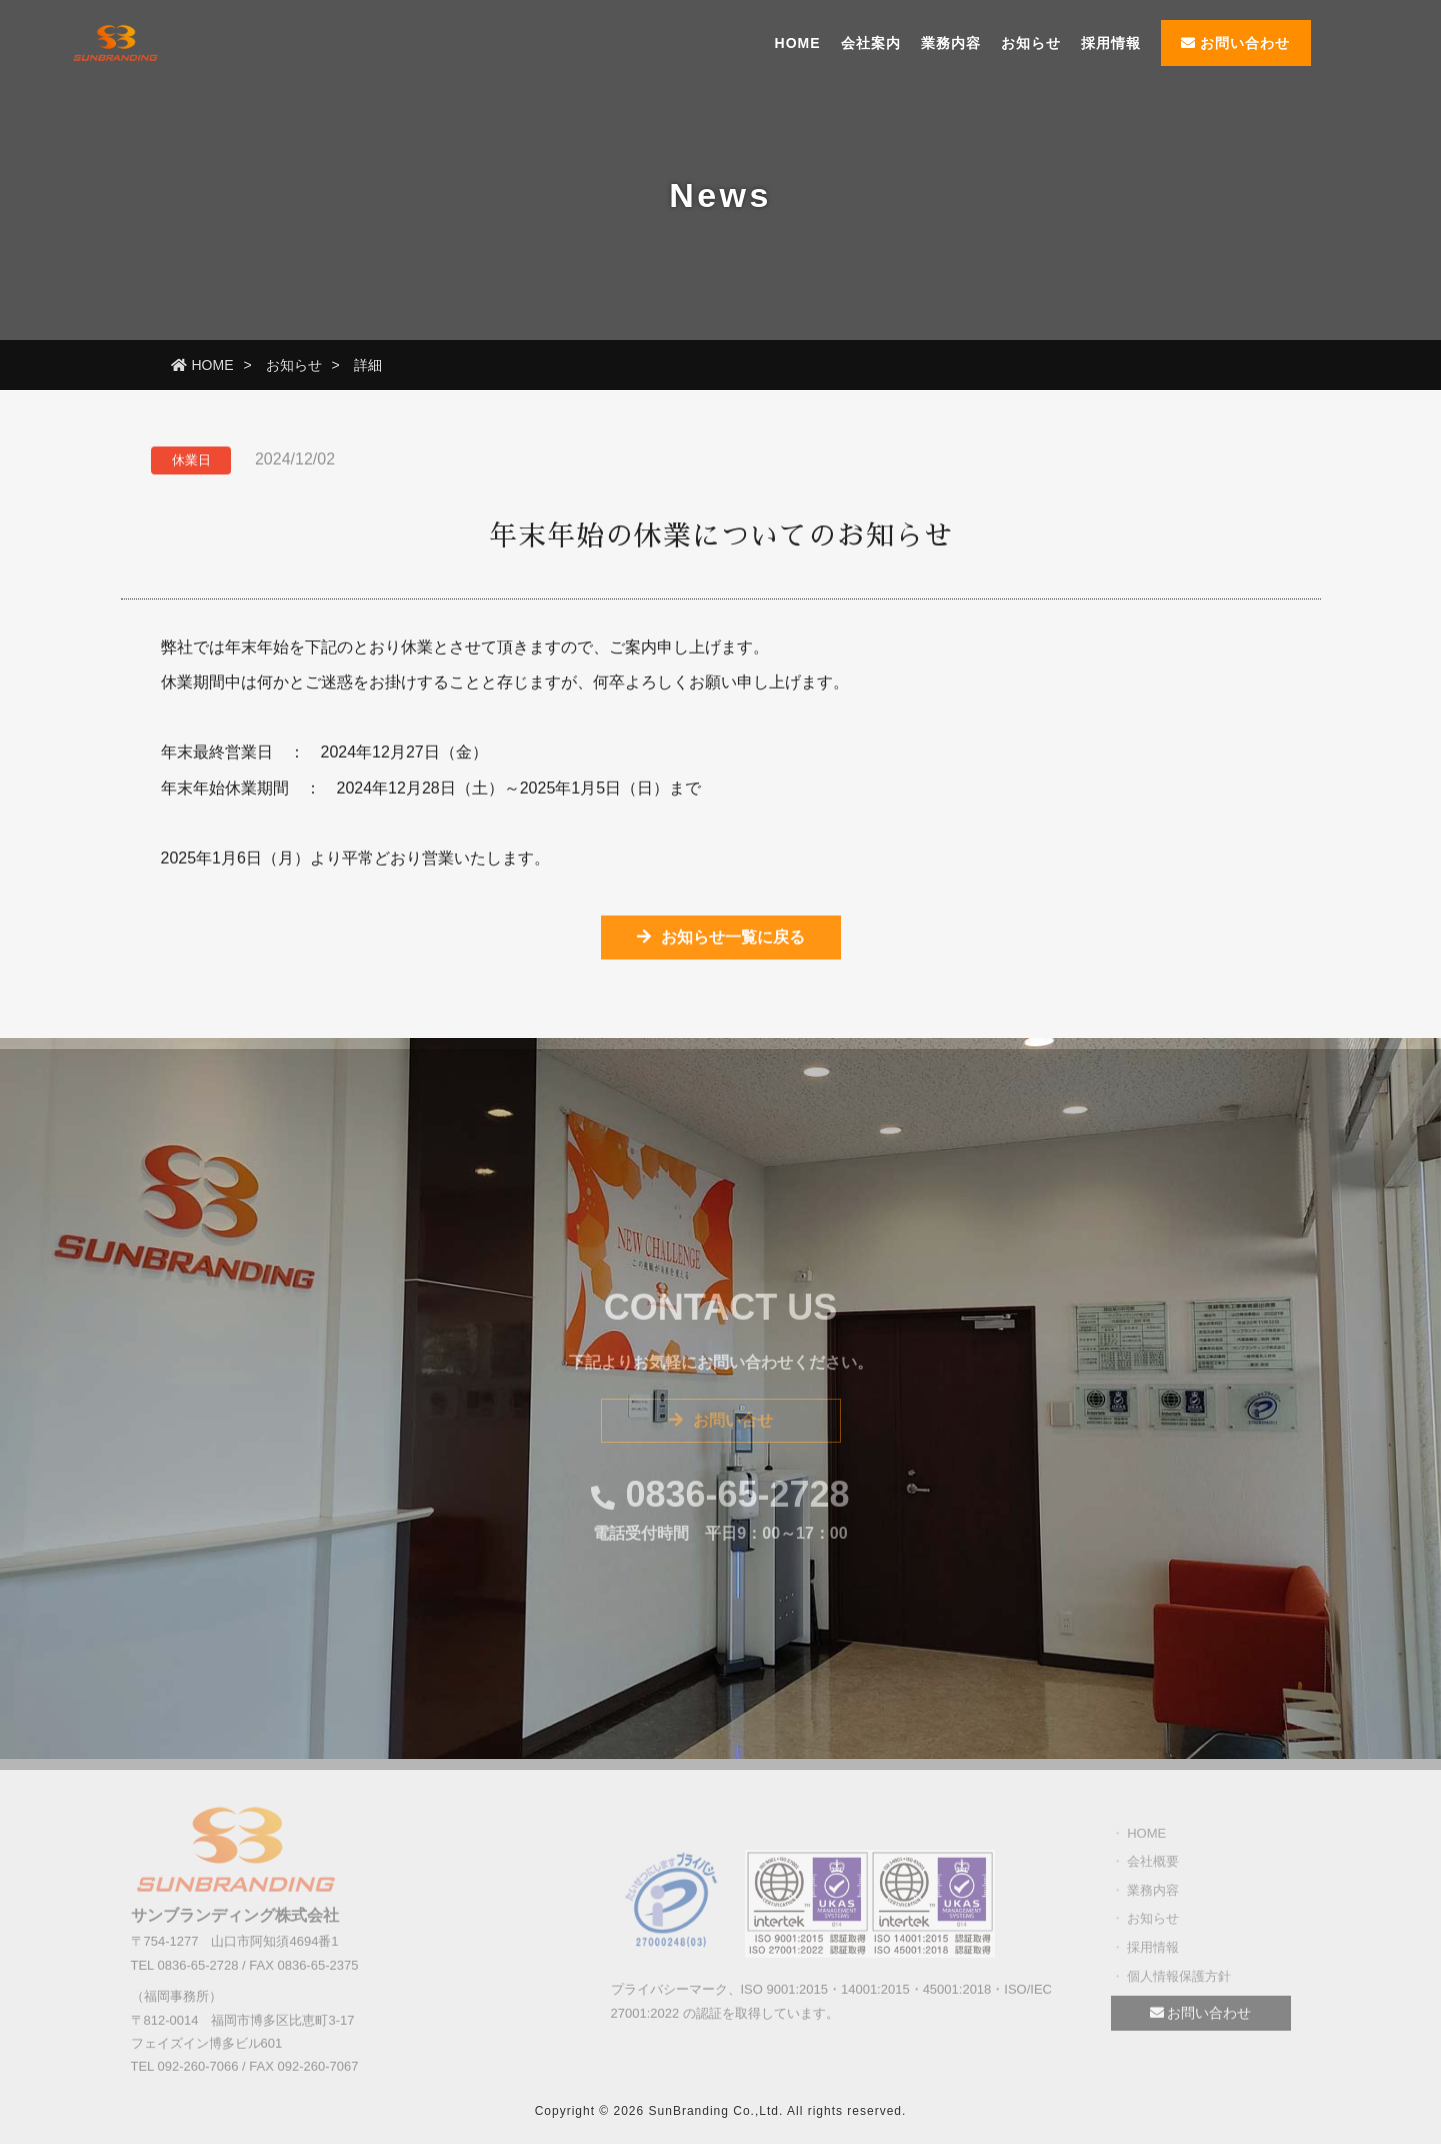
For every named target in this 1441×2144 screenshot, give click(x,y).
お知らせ (1031, 43)
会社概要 (1153, 1866)
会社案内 (871, 43)
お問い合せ (721, 1426)
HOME (798, 43)
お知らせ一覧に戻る (721, 940)
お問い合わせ (1236, 43)
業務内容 (951, 43)
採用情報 (1111, 43)
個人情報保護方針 (1179, 1981)
